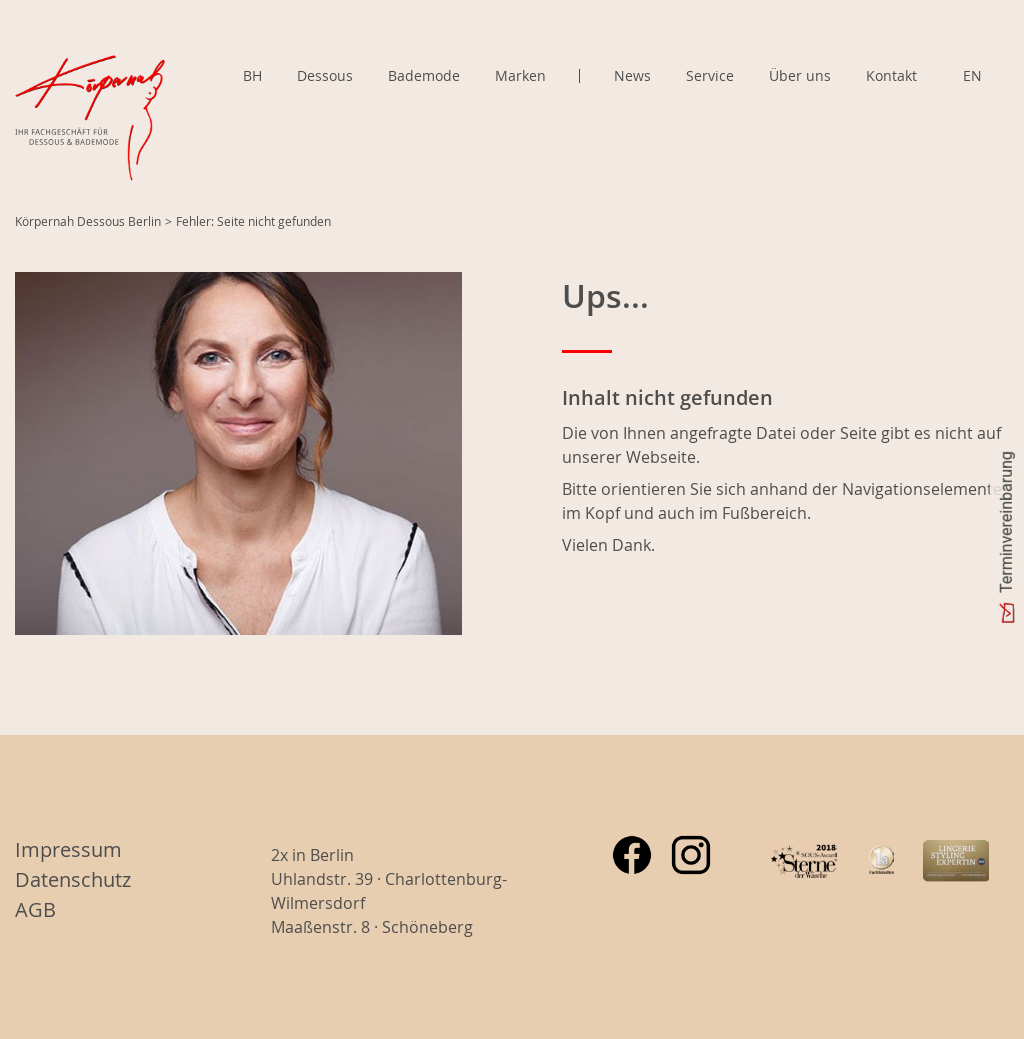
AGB (35, 909)
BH (252, 75)
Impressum (68, 849)
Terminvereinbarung (1006, 522)
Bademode (424, 75)
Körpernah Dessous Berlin (88, 221)
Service (710, 75)
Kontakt (891, 75)
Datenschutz (73, 879)
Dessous (325, 75)
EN (972, 75)
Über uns (800, 75)
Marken (520, 76)
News (632, 75)
